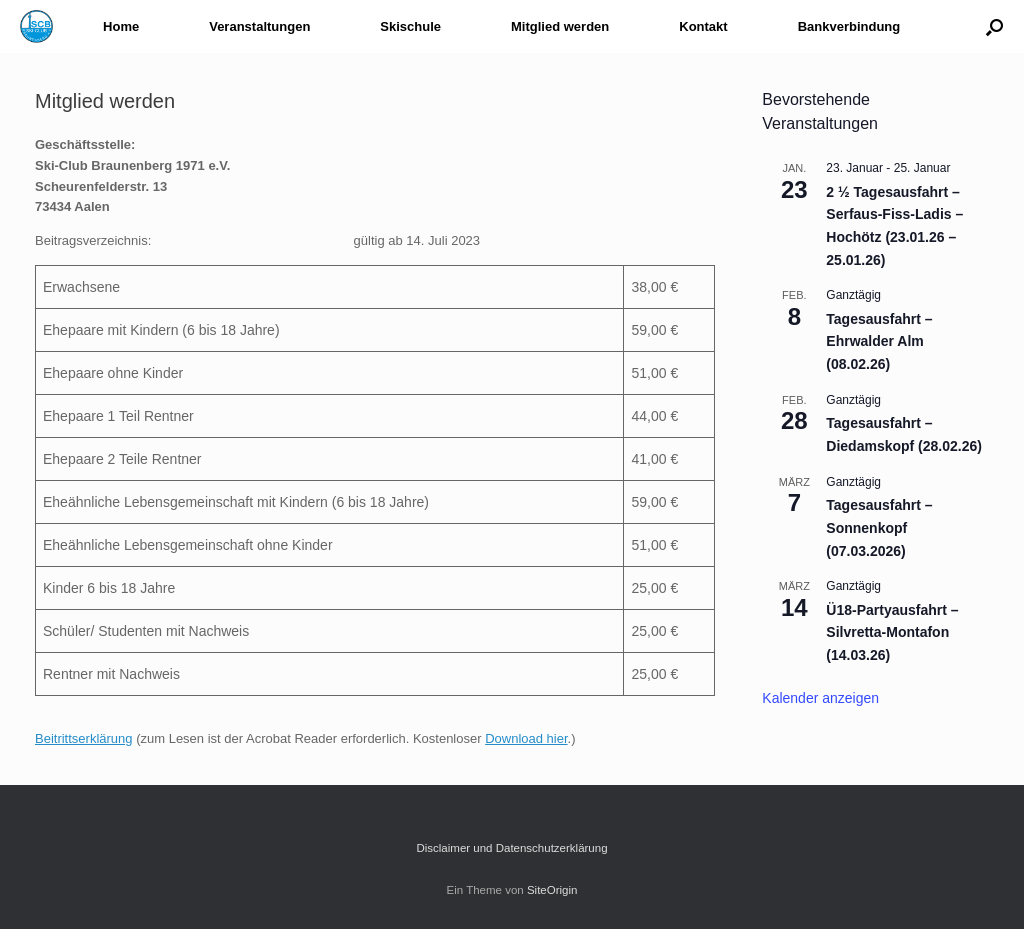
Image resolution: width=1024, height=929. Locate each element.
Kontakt (703, 26)
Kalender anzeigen (820, 698)
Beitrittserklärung (84, 738)
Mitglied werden (560, 26)
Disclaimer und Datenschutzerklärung (511, 848)
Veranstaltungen (259, 26)
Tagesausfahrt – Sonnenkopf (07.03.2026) (879, 527)
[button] (994, 26)
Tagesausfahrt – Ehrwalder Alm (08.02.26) (879, 341)
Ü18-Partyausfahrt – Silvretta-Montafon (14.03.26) (892, 632)
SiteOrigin (552, 890)
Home (121, 26)
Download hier (526, 738)
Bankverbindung (849, 26)
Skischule (410, 26)
